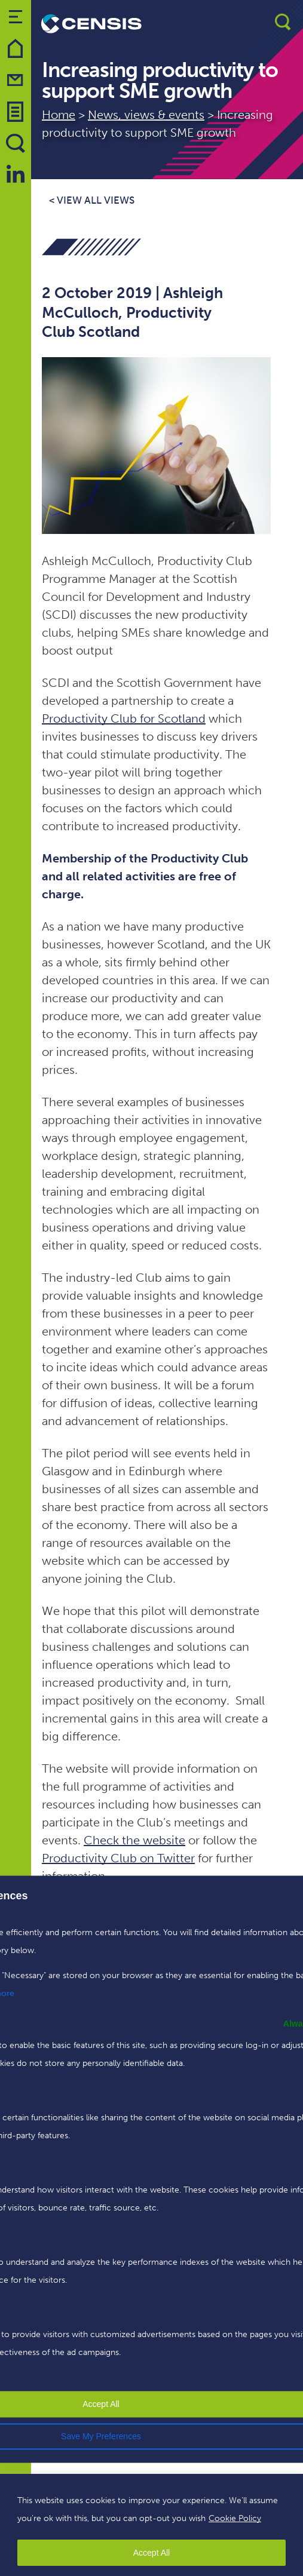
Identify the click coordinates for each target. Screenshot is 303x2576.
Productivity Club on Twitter (118, 1858)
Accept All (151, 2552)
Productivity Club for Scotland (124, 718)
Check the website (134, 1840)
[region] (151, 2525)
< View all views (91, 200)
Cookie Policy (235, 2518)
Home (58, 115)
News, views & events (146, 115)
